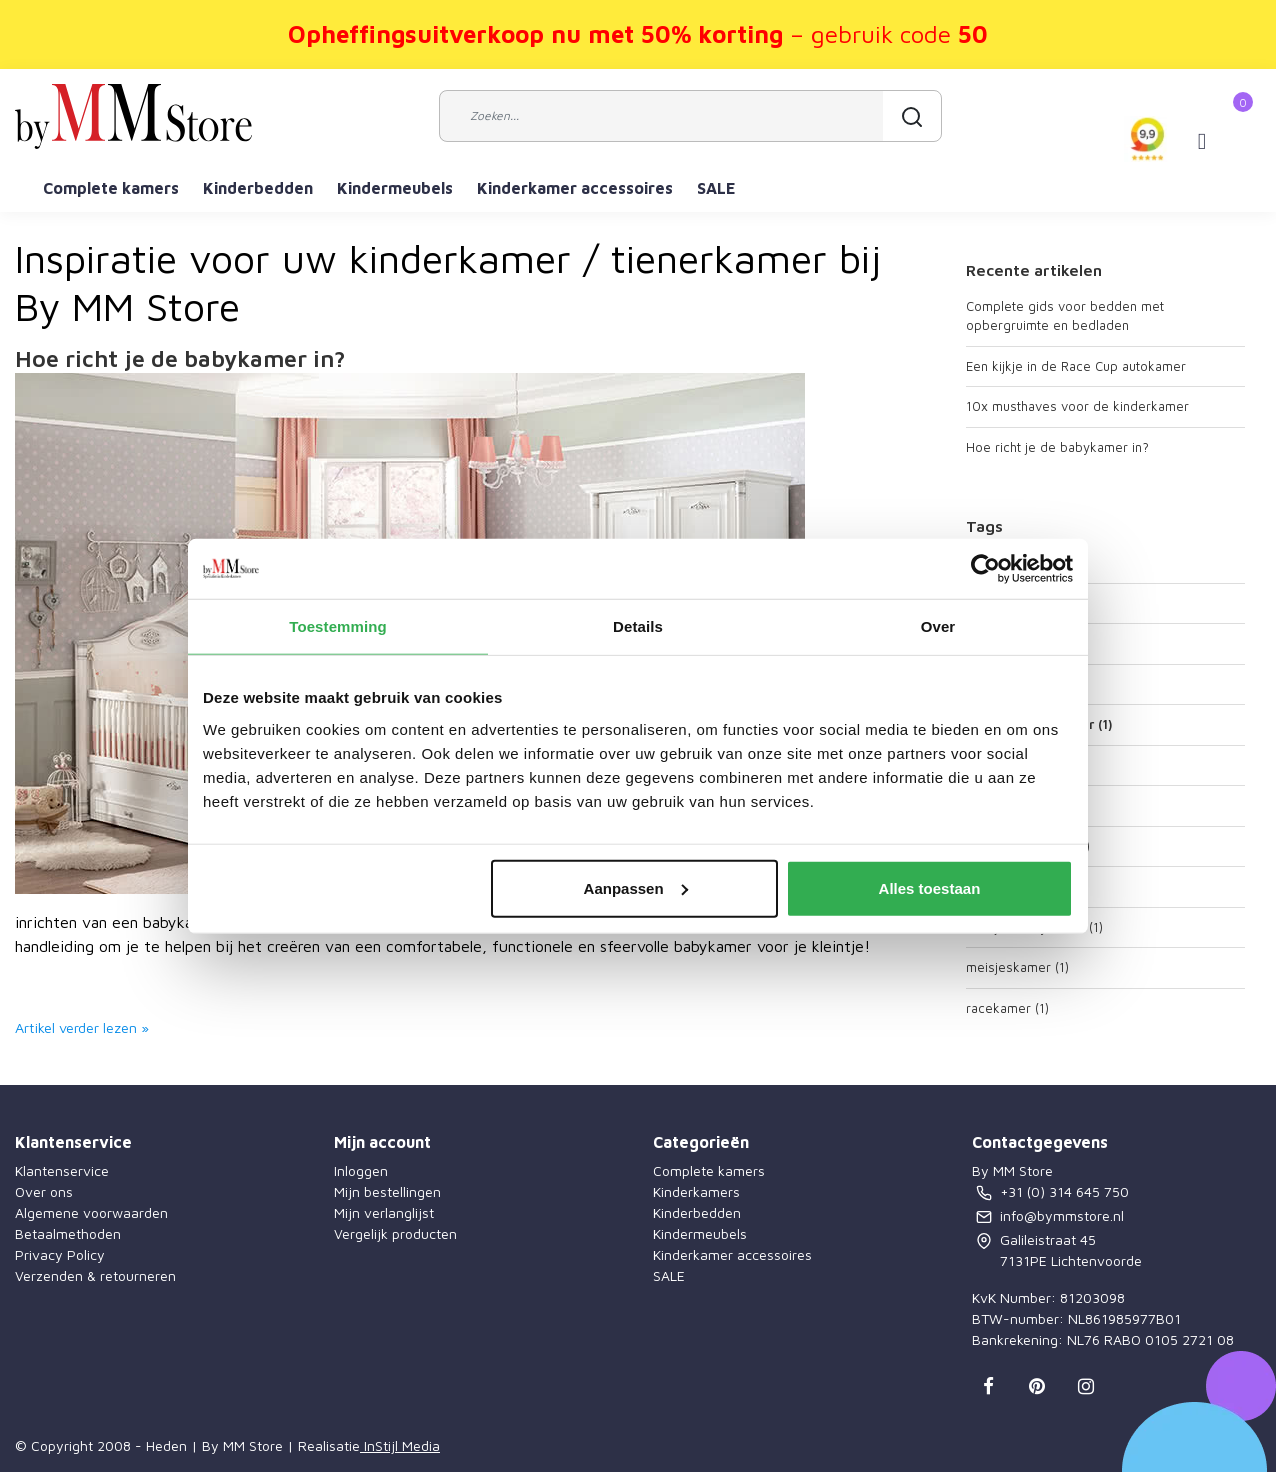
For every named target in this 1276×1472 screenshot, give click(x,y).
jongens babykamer (1039, 724)
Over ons (44, 1191)
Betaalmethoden (68, 1233)
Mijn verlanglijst (384, 1212)
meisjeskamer (1017, 967)
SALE (716, 188)
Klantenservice (62, 1170)
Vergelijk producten (395, 1233)
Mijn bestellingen (387, 1191)
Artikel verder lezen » (82, 1027)
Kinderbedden (258, 188)
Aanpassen (636, 887)
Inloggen (361, 1170)
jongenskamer (1018, 765)
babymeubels (1016, 684)
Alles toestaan (930, 887)
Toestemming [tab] (338, 626)
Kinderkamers (696, 1191)
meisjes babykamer (1034, 927)
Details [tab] (638, 626)
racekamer (1007, 1008)
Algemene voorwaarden (91, 1212)
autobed (1000, 562)
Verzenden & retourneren (95, 1275)
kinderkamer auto (1028, 846)
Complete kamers (111, 188)
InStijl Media (400, 1445)
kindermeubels (1020, 886)
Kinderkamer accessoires (575, 188)
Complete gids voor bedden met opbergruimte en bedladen (1065, 316)
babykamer (1009, 643)
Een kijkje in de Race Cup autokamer (1076, 366)
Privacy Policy (60, 1254)
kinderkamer (1013, 805)
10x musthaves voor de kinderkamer (1077, 406)
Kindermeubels (395, 188)
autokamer (1007, 603)
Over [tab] (938, 626)
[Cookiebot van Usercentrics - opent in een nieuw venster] (985, 569)
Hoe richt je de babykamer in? (180, 358)
